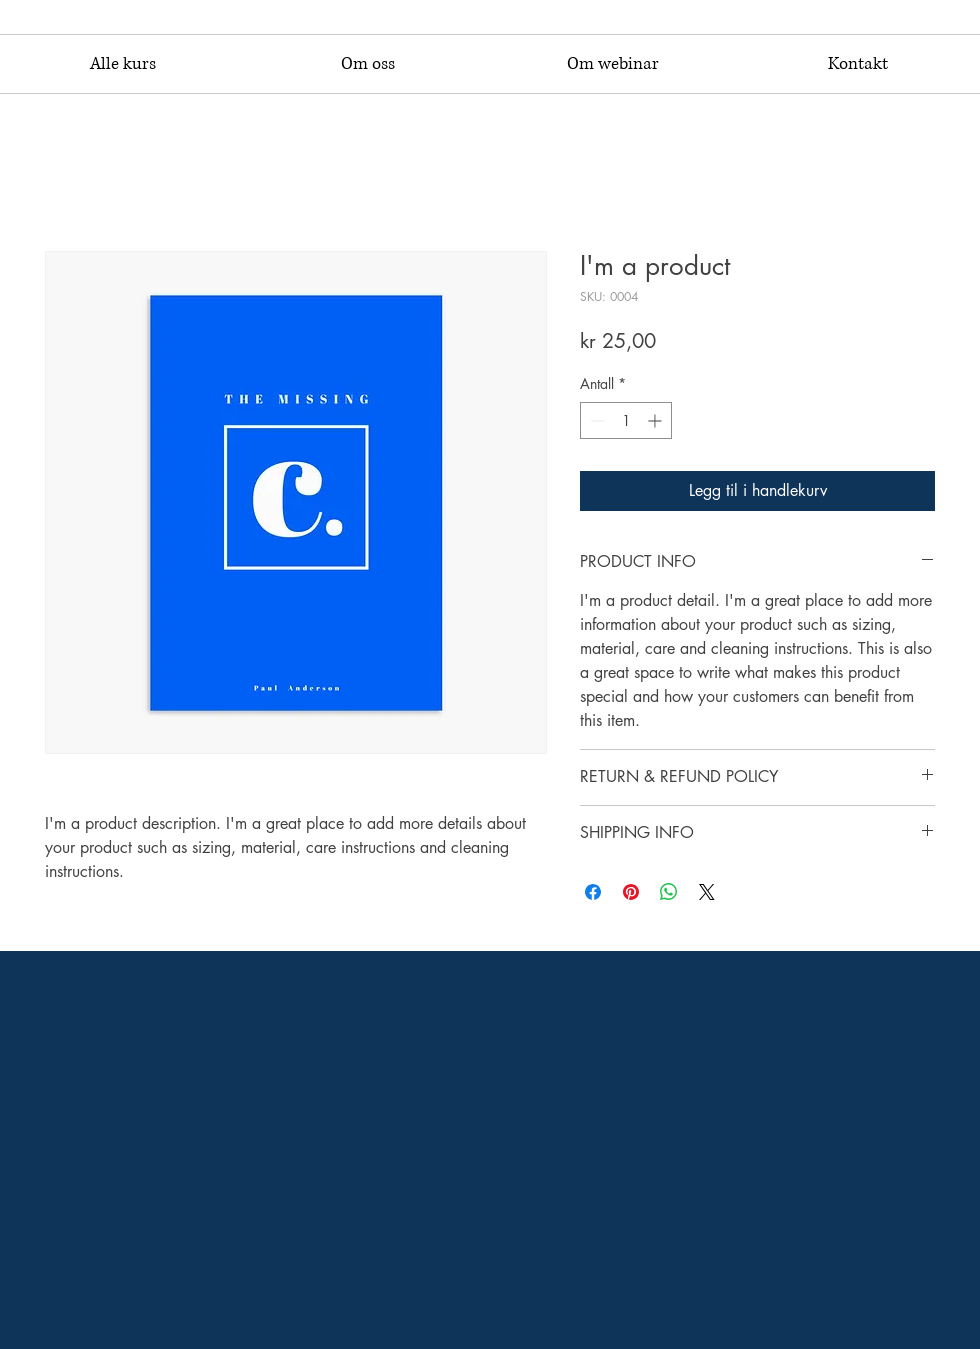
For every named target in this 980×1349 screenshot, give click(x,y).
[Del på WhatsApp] (669, 892)
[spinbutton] (626, 420)
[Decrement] (595, 420)
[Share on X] (707, 892)
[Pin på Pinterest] (631, 892)
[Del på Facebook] (593, 892)
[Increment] (656, 420)
